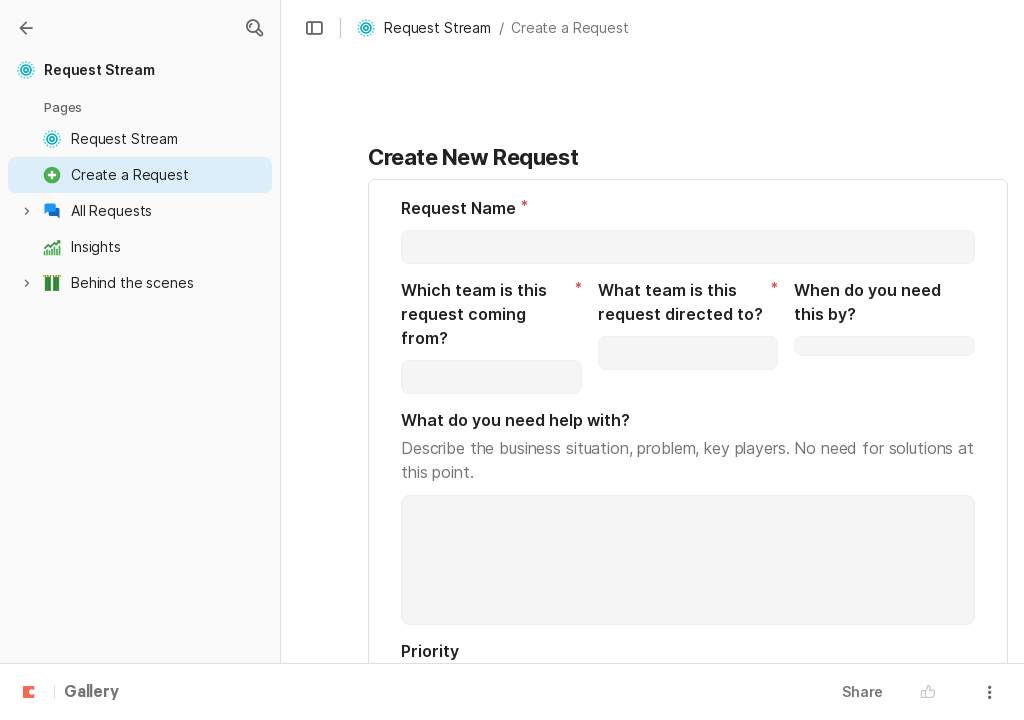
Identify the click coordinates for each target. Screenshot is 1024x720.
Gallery (91, 693)
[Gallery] (26, 28)
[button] (254, 28)
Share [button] (862, 691)
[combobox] (491, 377)
